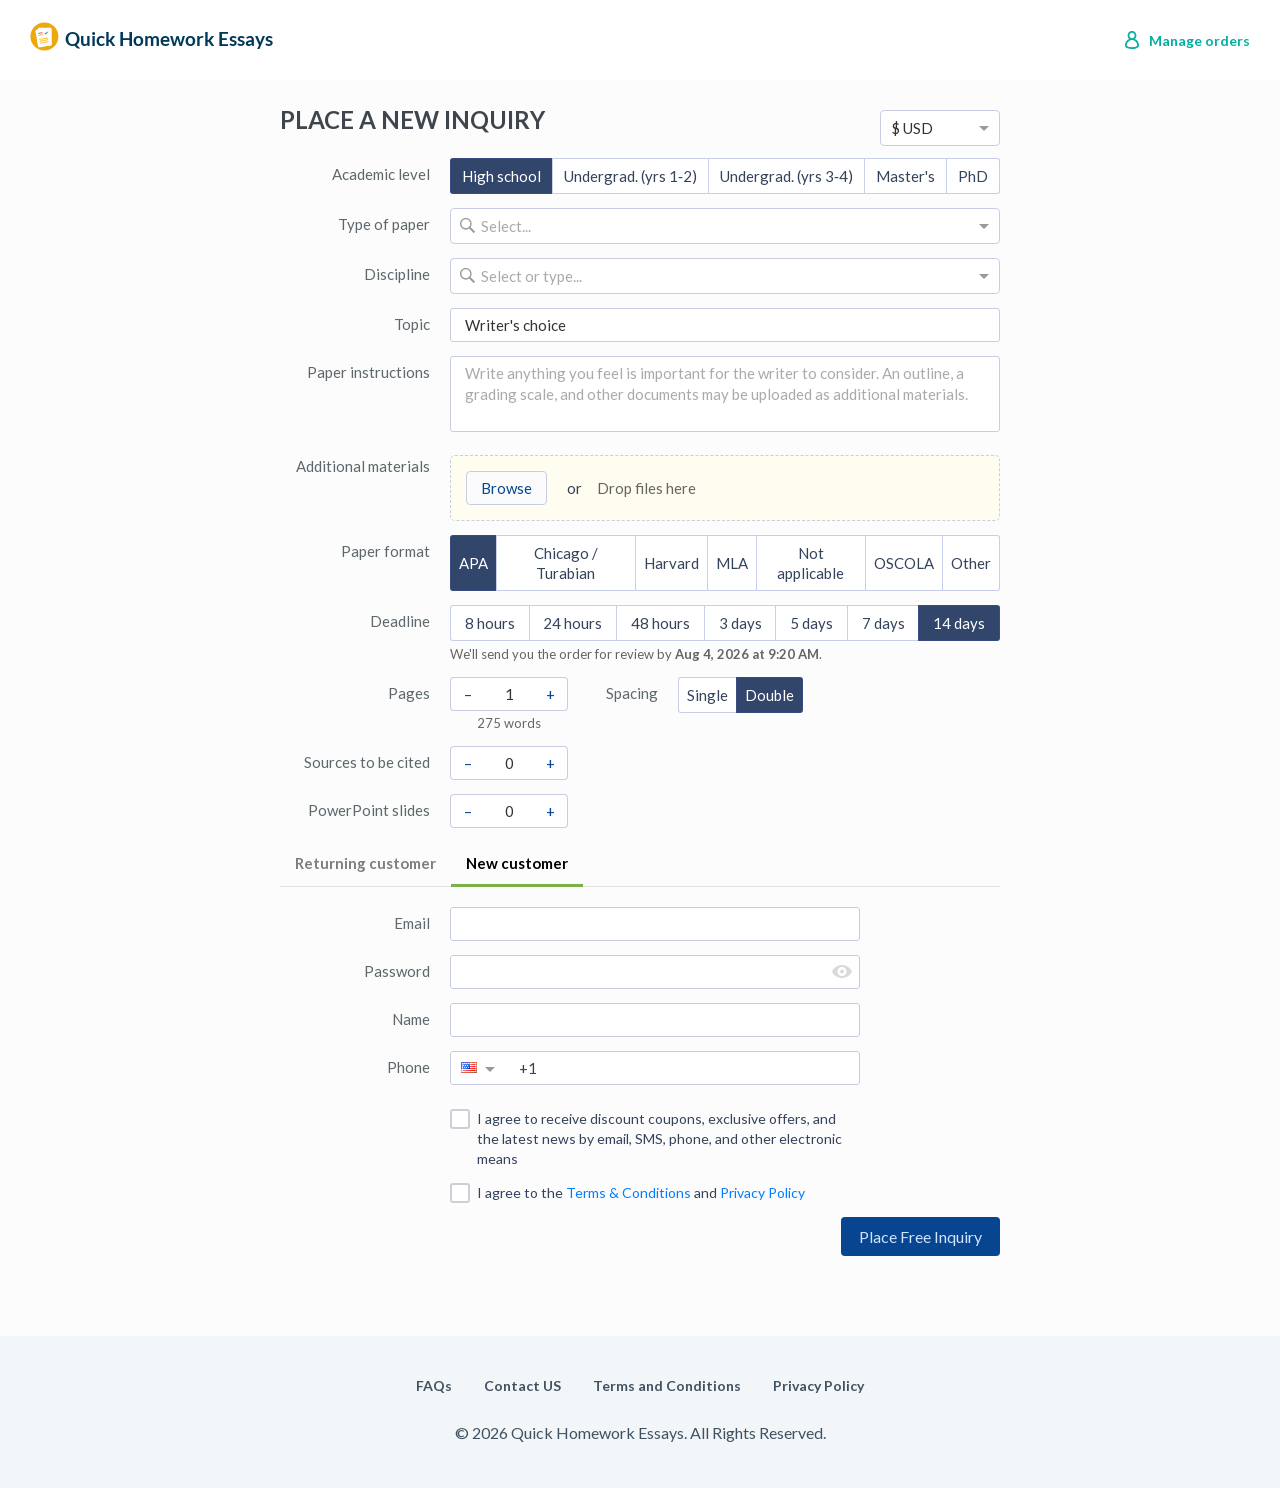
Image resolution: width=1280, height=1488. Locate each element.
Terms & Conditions (628, 1192)
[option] (940, 128)
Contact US (522, 1385)
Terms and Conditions (667, 1385)
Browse (506, 488)
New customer (517, 863)
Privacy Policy (762, 1192)
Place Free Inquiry (920, 1236)
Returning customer (365, 863)
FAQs (434, 1385)
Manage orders (1199, 40)
